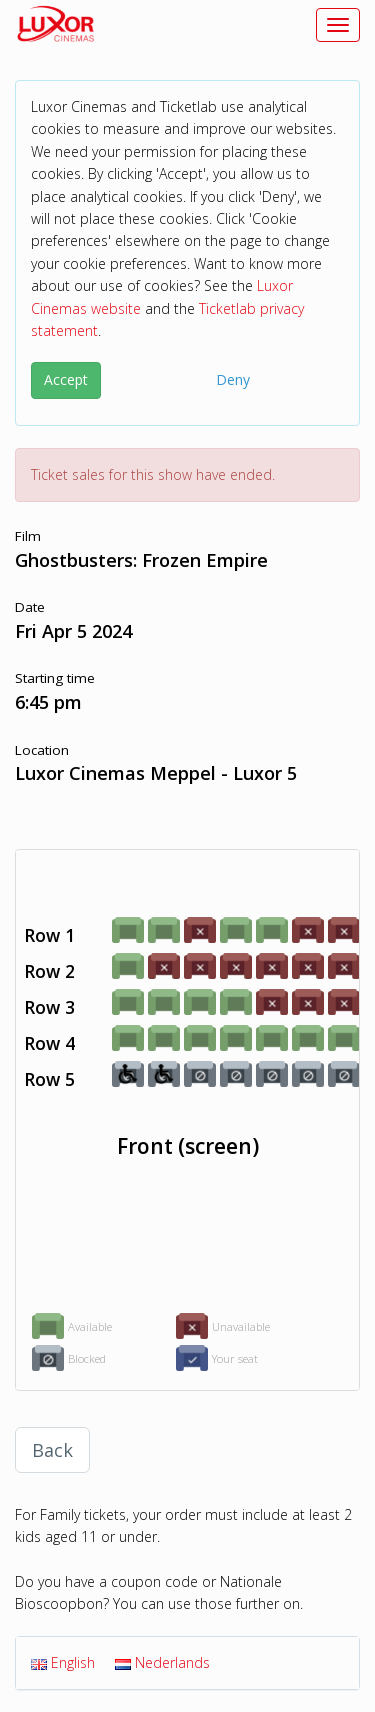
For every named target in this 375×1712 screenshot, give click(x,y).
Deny (233, 379)
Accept (66, 379)
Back (52, 1450)
